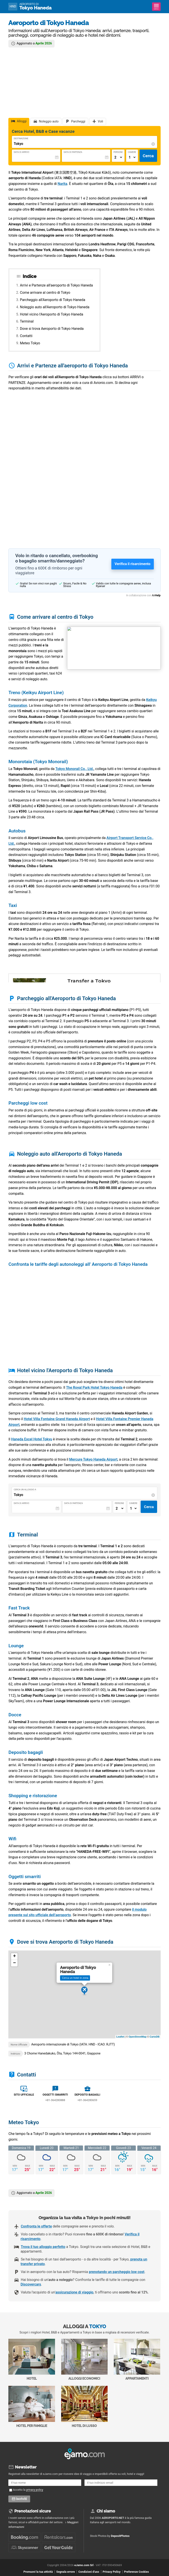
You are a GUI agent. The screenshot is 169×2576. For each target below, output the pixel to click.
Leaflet (120, 2036)
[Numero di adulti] (118, 157)
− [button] (14, 1963)
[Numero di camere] (132, 157)
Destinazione (21, 138)
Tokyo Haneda (35, 6)
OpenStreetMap (137, 2036)
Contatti (26, 336)
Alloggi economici (84, 2359)
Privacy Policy (112, 2572)
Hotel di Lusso (84, 2406)
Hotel (31, 2359)
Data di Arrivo (21, 152)
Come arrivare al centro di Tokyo (45, 292)
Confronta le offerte (36, 2226)
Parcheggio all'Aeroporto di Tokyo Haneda (52, 300)
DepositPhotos (120, 2536)
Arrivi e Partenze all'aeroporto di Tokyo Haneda (56, 285)
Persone (118, 152)
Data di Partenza (73, 152)
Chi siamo (106, 2511)
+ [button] (14, 1956)
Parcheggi (78, 121)
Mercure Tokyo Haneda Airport (93, 1459)
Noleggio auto (49, 121)
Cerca (148, 155)
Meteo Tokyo (30, 343)
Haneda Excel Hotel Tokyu (31, 1439)
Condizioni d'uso (88, 2572)
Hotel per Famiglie (31, 2406)
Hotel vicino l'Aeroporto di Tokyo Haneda (51, 314)
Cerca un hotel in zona (75, 1977)
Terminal (27, 321)
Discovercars (30, 2284)
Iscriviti (22, 2499)
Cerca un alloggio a (25, 1489)
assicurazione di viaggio (74, 2292)
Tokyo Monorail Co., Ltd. (74, 769)
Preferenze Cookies (136, 2572)
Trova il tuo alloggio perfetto (43, 2247)
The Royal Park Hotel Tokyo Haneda (94, 1387)
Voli (100, 121)
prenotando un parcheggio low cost (116, 2272)
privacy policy (34, 2489)
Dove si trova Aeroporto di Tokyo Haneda (52, 329)
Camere (132, 152)
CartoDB (155, 2036)
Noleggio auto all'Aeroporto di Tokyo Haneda (55, 307)
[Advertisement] (84, 81)
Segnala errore (65, 2572)
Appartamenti (137, 2359)
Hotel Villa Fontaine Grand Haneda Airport (57, 1419)
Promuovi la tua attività (38, 2572)
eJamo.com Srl (84, 2565)
